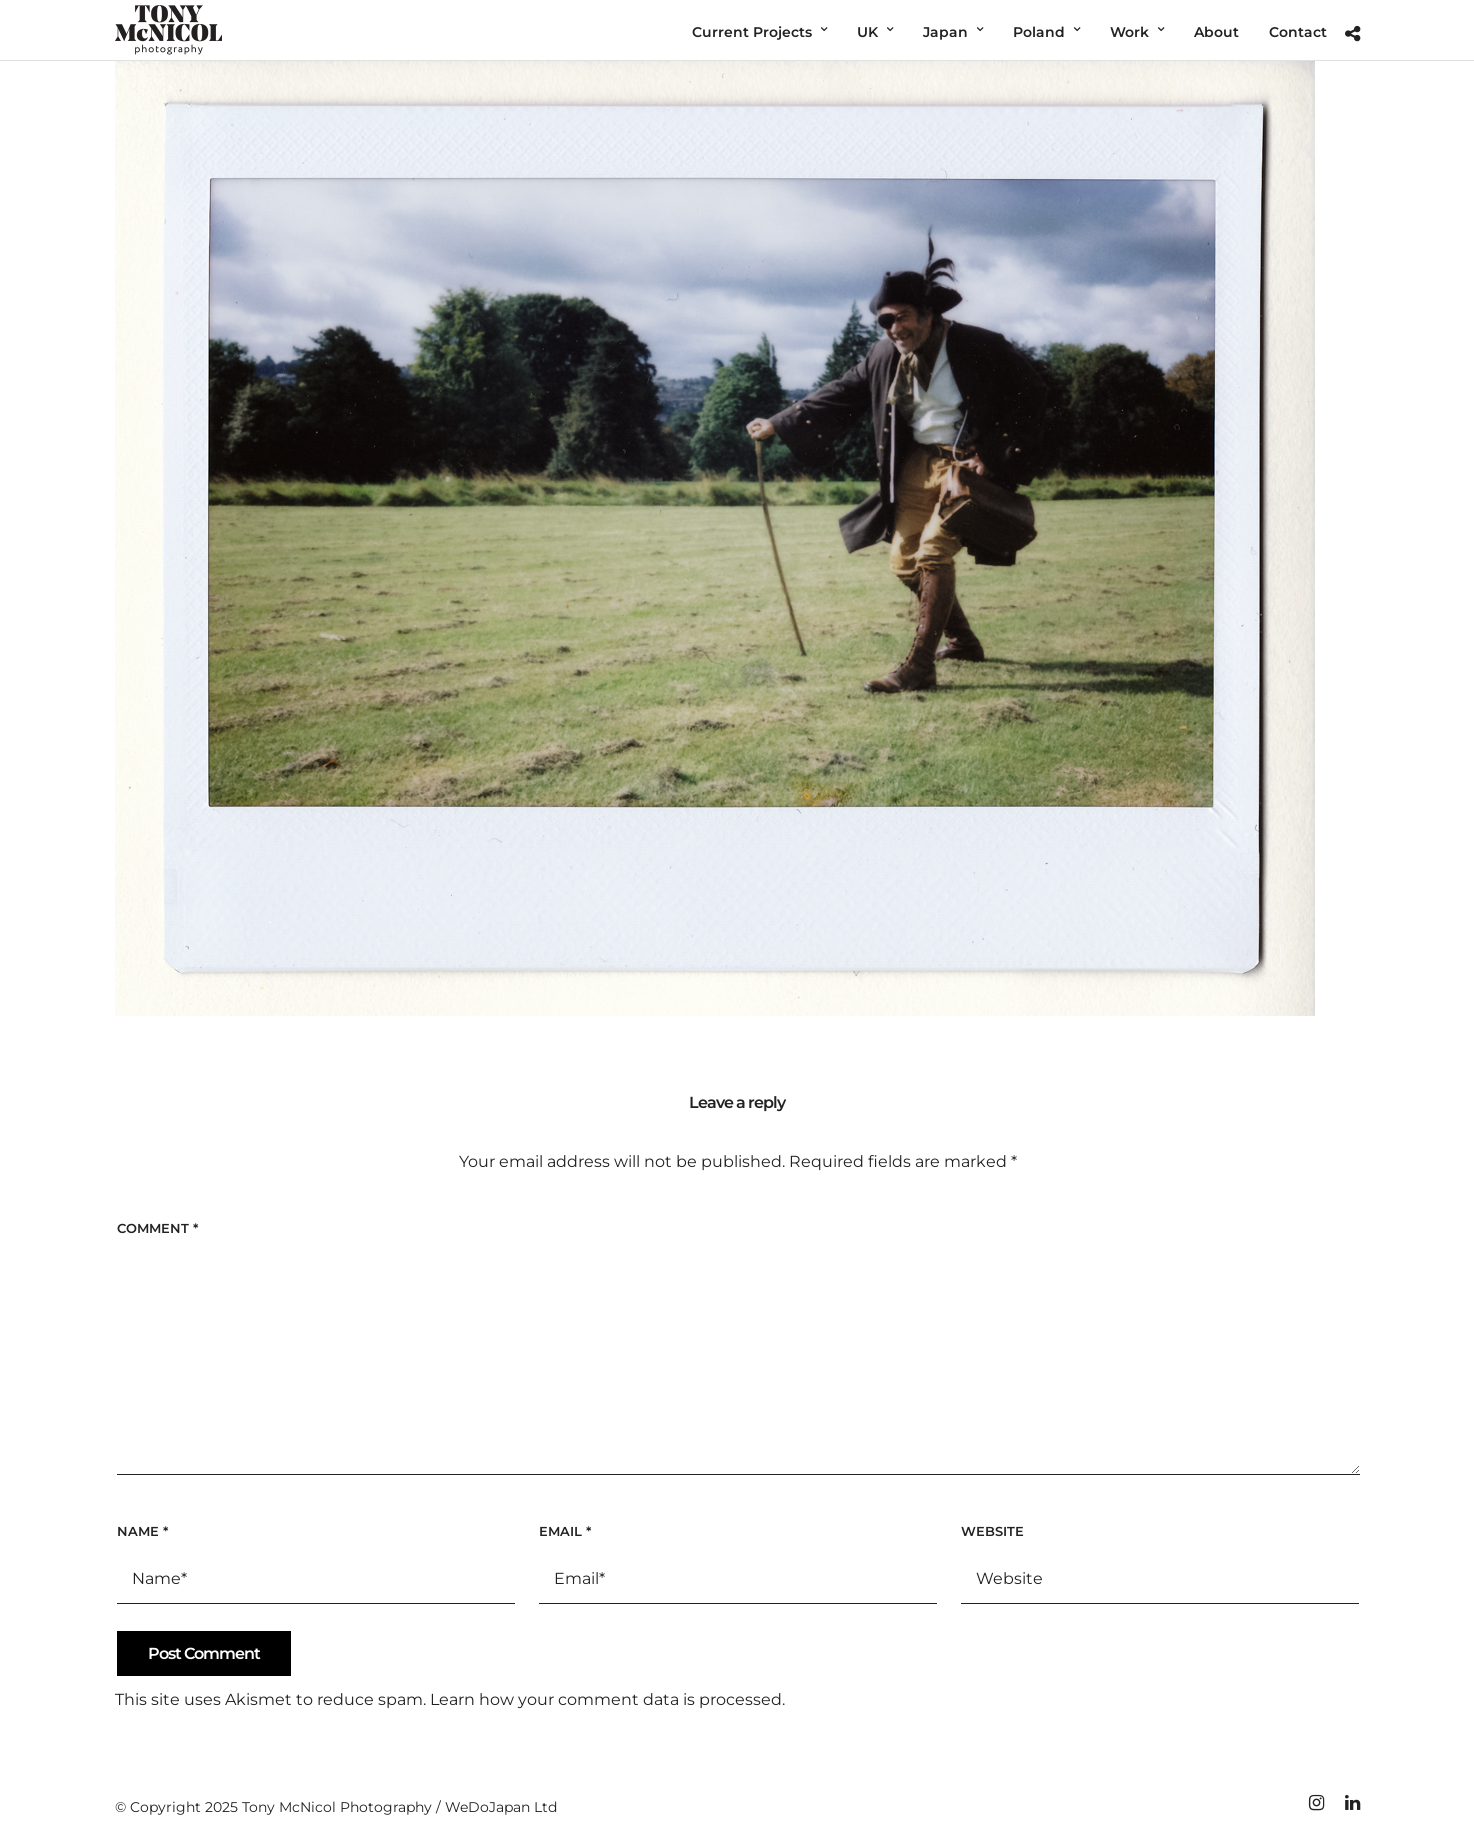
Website (992, 1531)
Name (142, 1531)
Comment (157, 1228)
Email (565, 1531)
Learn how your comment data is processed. (607, 1699)
